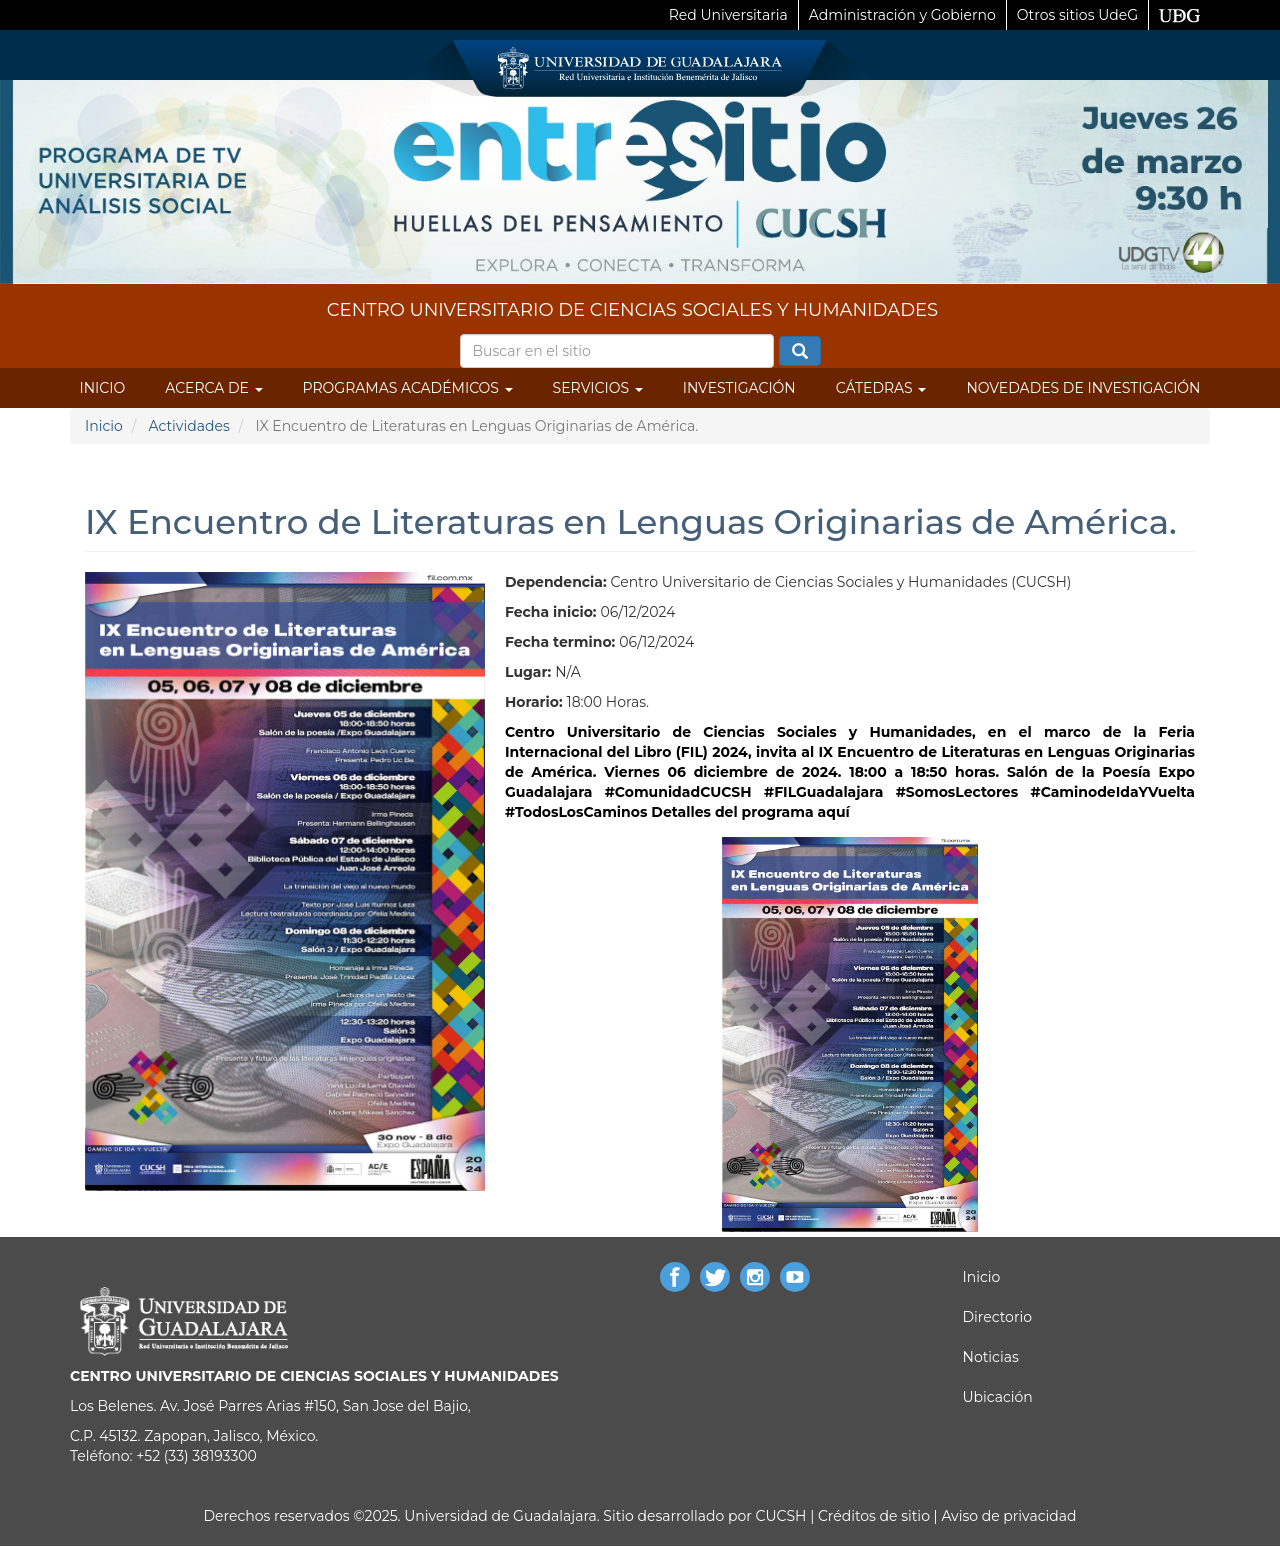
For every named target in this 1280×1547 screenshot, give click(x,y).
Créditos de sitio (874, 1516)
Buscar (800, 352)
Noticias (991, 1357)
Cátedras (881, 388)
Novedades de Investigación (1083, 388)
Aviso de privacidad (1007, 1516)
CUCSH (781, 1516)
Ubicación (998, 1397)
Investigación (739, 388)
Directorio (997, 1317)
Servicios (598, 388)
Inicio (103, 388)
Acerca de (213, 388)
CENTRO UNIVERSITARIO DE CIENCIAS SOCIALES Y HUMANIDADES (632, 310)
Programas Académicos (408, 388)
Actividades (188, 426)
